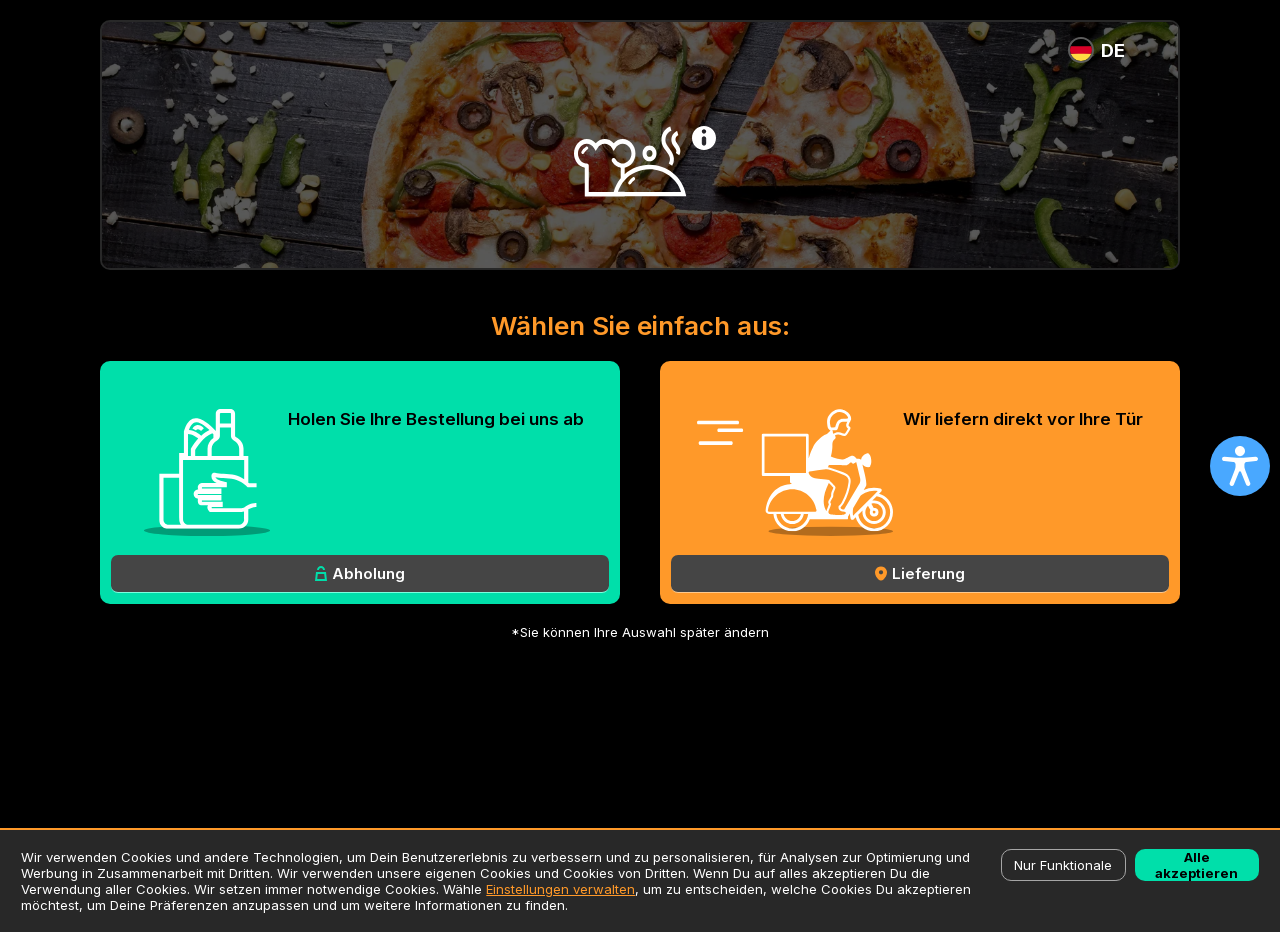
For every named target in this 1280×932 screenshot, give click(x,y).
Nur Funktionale (1063, 865)
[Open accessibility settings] (1240, 466)
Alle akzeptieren (1196, 865)
